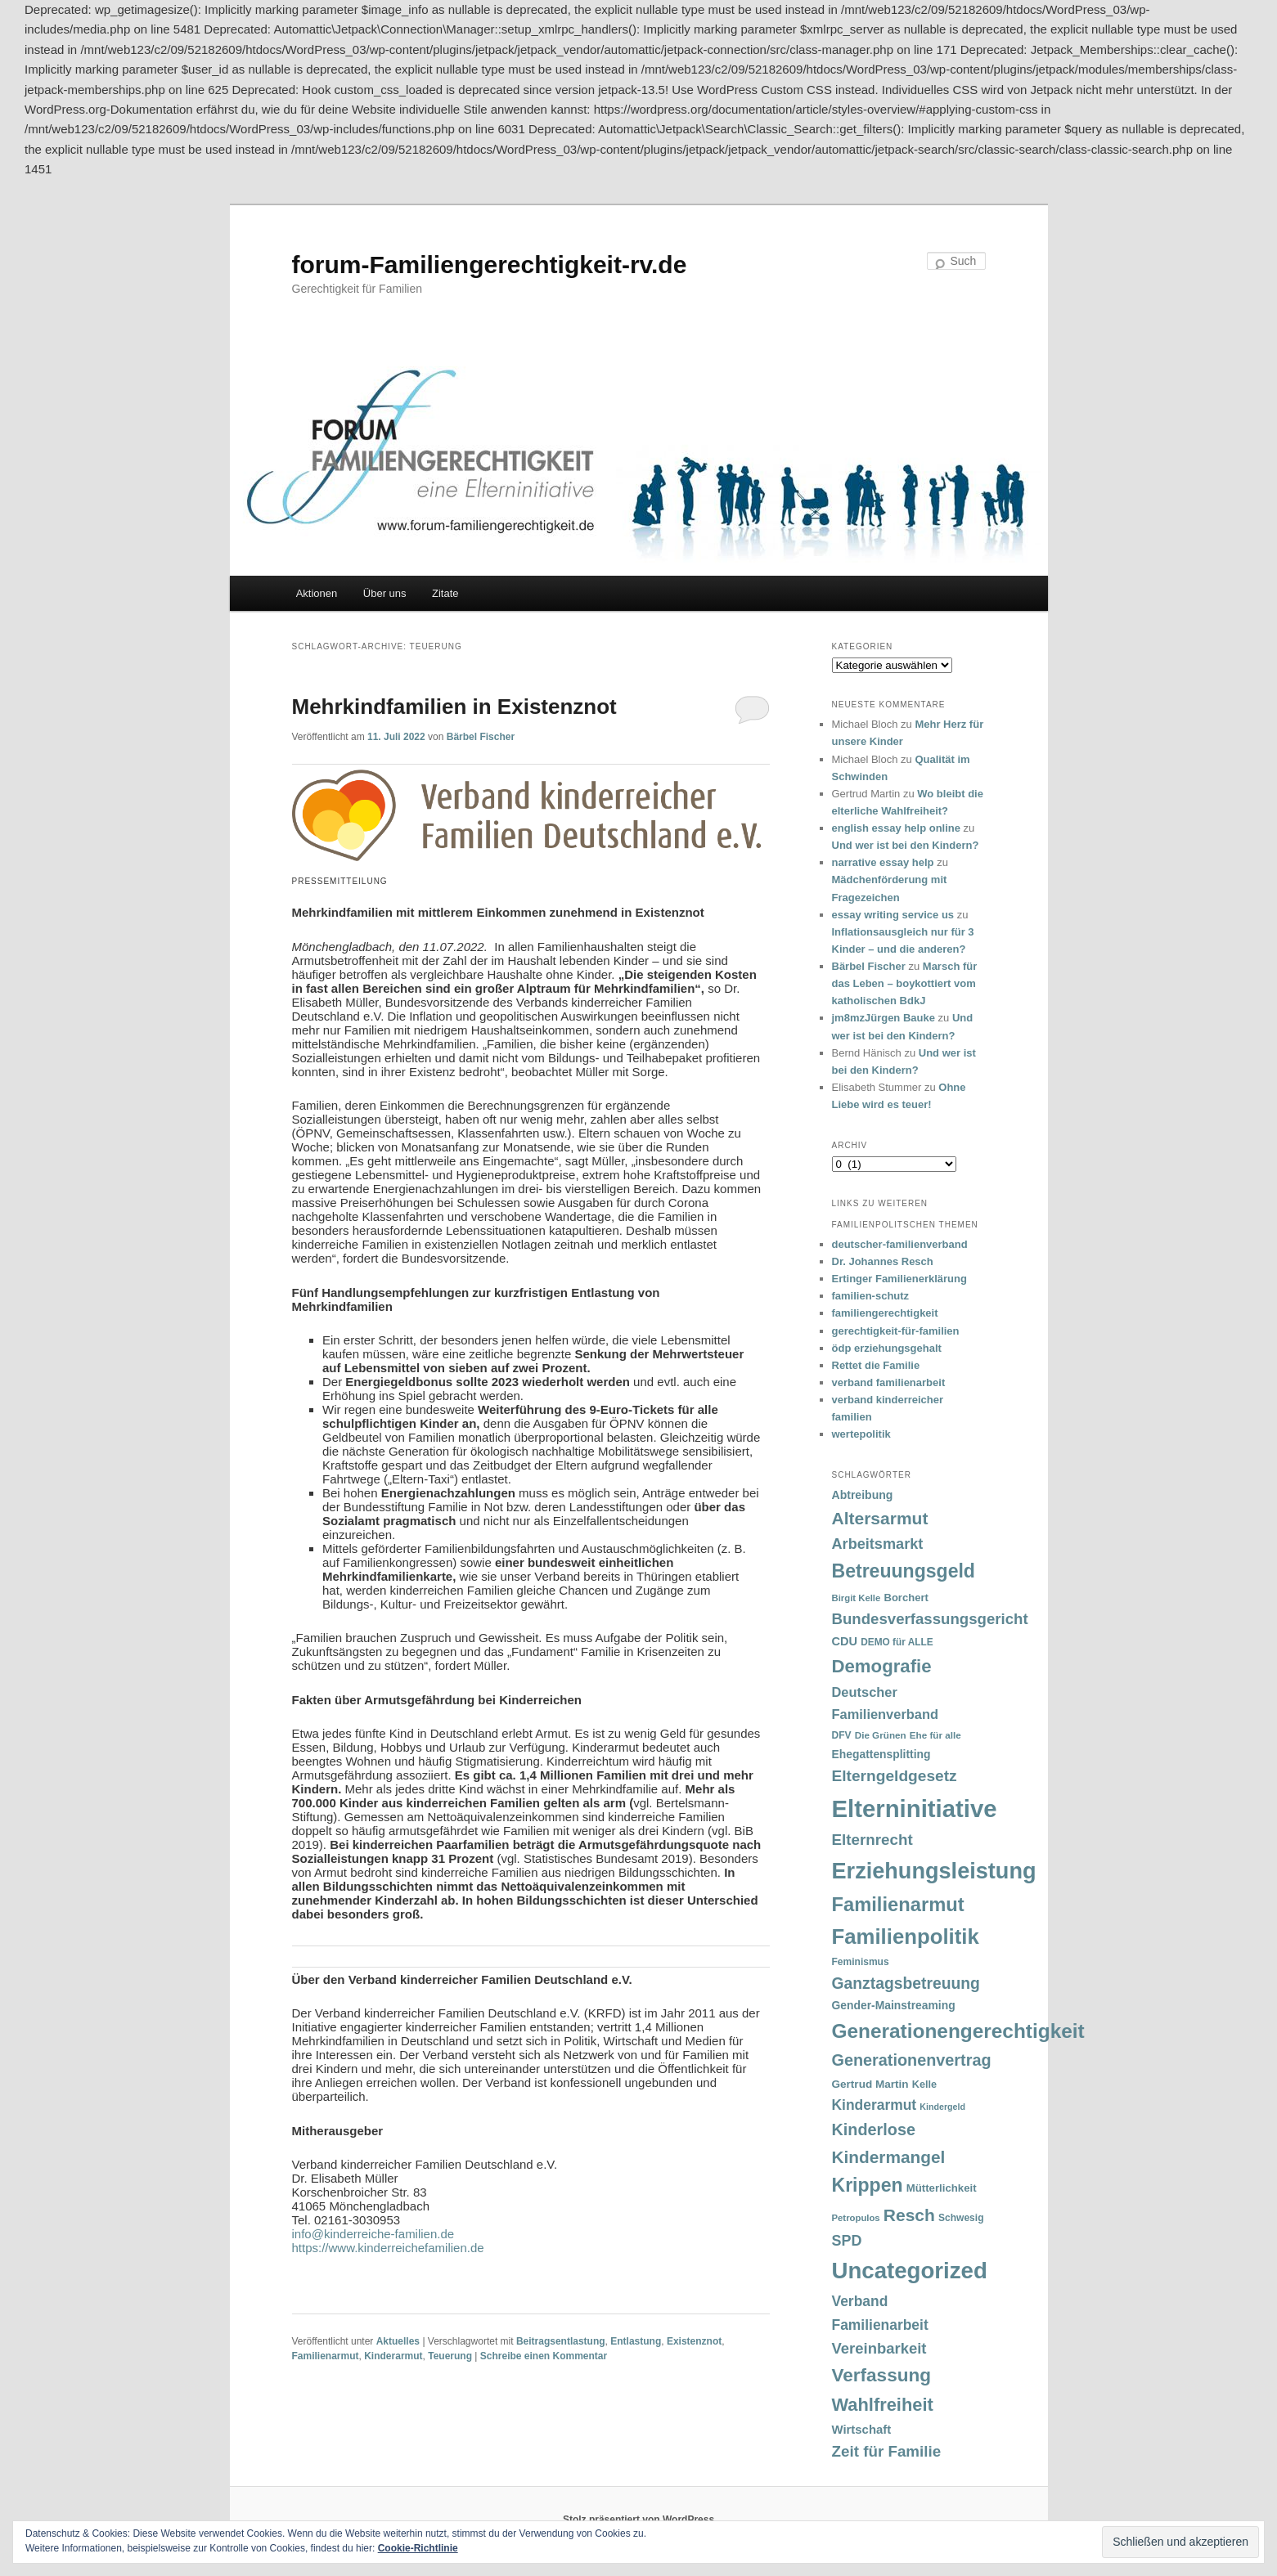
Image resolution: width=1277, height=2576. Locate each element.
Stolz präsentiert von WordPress (638, 2519)
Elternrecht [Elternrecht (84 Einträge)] (872, 1839)
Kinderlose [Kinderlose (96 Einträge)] (873, 2129)
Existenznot (694, 2341)
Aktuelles (398, 2341)
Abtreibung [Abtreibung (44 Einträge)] (862, 1494)
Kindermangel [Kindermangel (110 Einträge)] (889, 2156)
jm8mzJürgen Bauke (883, 1018)
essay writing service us (893, 915)
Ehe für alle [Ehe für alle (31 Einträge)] (935, 1735)
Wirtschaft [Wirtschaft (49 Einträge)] (862, 2429)
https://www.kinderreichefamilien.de (388, 2248)
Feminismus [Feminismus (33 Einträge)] (860, 1962)
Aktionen (317, 593)
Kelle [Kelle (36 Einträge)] (924, 2084)
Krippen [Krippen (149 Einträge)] (867, 2185)
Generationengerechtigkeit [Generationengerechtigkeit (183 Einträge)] (958, 2031)
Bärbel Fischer (481, 737)
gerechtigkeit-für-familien (896, 1331)
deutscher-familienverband (900, 1244)
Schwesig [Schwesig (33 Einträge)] (960, 2218)
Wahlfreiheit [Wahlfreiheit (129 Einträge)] (882, 2404)
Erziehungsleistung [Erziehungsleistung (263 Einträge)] (934, 1870)
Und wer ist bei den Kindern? (905, 845)
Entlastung (635, 2341)
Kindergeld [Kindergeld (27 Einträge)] (942, 2107)
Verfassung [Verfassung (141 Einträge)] (881, 2375)
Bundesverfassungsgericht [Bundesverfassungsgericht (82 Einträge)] (930, 1618)
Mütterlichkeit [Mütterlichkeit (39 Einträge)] (941, 2188)
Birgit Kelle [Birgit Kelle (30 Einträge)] (856, 1598)
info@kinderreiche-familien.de (373, 2234)
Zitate (445, 593)
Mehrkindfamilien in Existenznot (454, 706)
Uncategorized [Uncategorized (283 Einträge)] (909, 2270)
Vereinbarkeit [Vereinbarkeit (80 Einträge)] (879, 2348)
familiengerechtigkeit (885, 1313)
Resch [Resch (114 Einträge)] (909, 2215)
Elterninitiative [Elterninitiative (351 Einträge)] (914, 1808)
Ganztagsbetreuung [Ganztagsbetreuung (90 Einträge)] (906, 1983)
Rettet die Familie (876, 1365)
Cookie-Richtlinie (418, 2548)
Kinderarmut (393, 2356)
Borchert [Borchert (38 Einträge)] (906, 1597)
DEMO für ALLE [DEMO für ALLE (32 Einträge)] (897, 1642)
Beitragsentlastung (560, 2341)
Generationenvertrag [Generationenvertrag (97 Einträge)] (911, 2060)
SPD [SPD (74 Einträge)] (847, 2241)
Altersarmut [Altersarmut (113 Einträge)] (880, 1518)
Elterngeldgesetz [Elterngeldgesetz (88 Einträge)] (894, 1775)
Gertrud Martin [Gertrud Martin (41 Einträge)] (870, 2084)
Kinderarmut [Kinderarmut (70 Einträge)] (874, 2105)
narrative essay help (883, 862)
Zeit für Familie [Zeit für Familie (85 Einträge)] (887, 2451)
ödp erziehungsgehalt (887, 1348)
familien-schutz (871, 1296)
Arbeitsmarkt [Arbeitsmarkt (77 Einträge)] (878, 1544)
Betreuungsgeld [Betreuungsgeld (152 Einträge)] (903, 1571)
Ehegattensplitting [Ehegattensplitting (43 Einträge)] (881, 1754)
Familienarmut (325, 2356)
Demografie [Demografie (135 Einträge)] (882, 1666)
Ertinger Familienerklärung (899, 1278)
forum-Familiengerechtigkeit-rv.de (489, 264)
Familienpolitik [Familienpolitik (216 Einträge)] (905, 1936)
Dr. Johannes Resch (882, 1261)
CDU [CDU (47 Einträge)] (845, 1641)
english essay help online (896, 828)
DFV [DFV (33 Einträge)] (842, 1735)
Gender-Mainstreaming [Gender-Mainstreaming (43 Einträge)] (894, 2005)
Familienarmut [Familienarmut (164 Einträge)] (898, 1904)
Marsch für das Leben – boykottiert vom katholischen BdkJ (905, 983)
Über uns (385, 593)
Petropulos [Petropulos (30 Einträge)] (856, 2218)
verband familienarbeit (889, 1382)
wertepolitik (861, 1434)
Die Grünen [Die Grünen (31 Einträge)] (880, 1735)
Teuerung (450, 2356)
